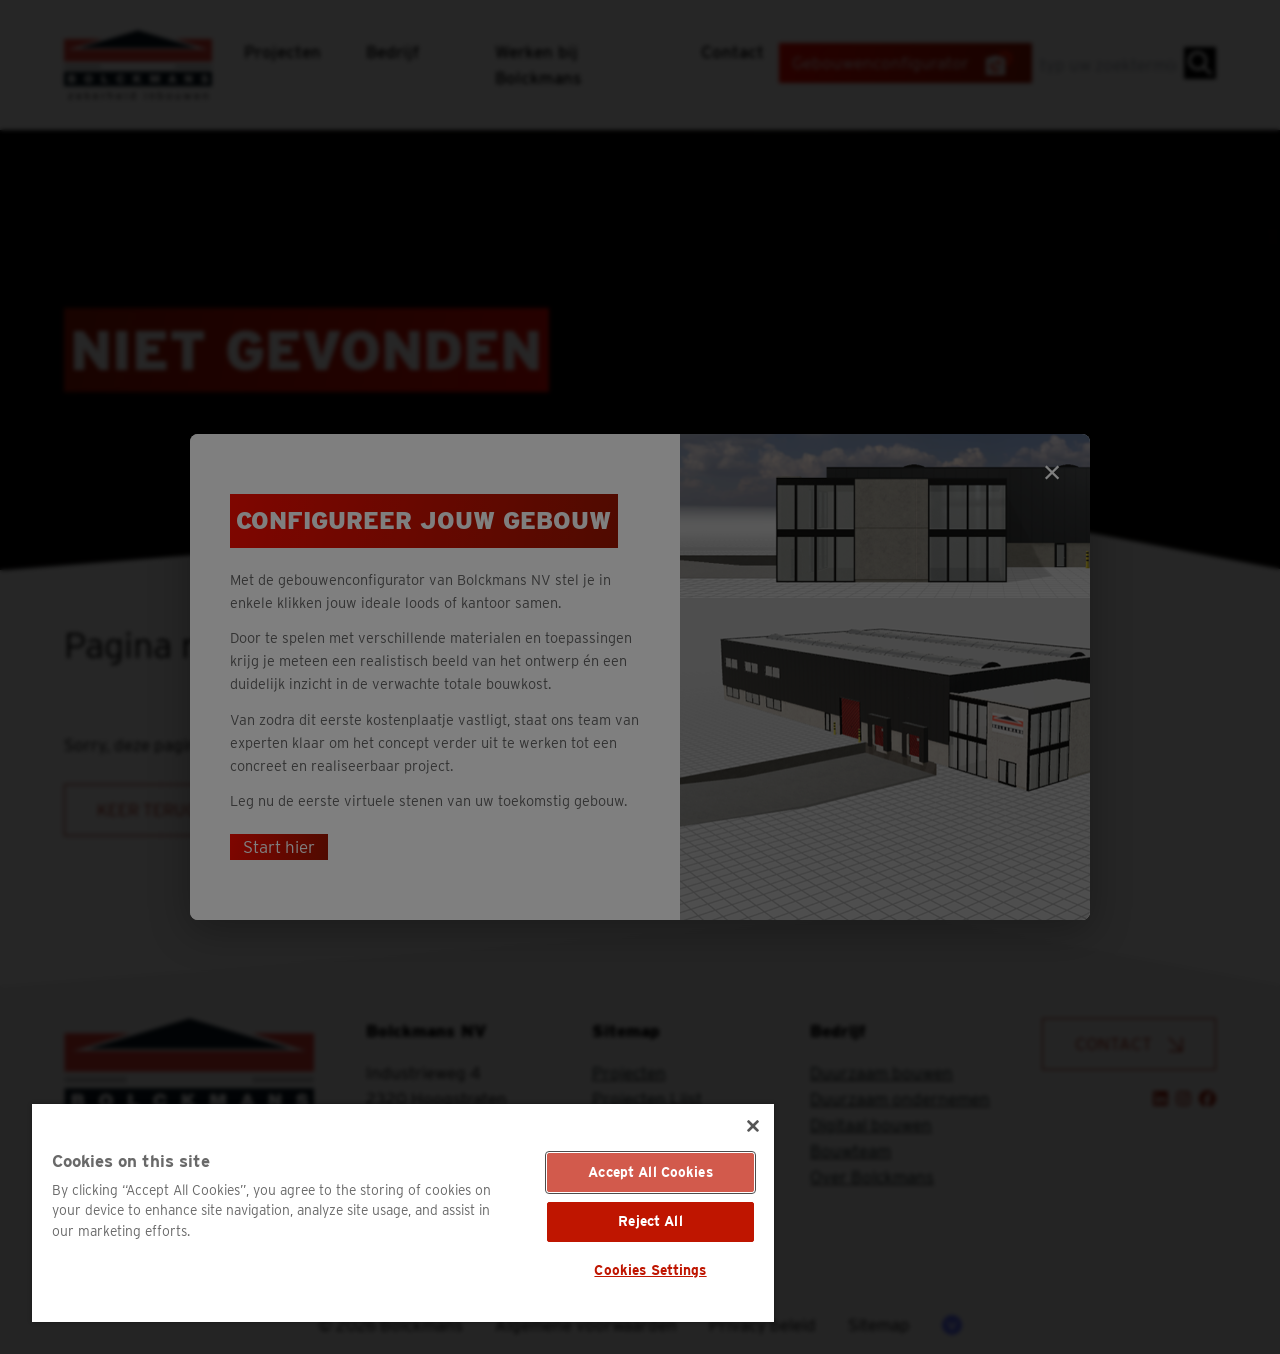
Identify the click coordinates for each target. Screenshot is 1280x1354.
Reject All (650, 1221)
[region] (403, 1213)
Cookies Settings (650, 1270)
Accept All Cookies (650, 1172)
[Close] (753, 1126)
